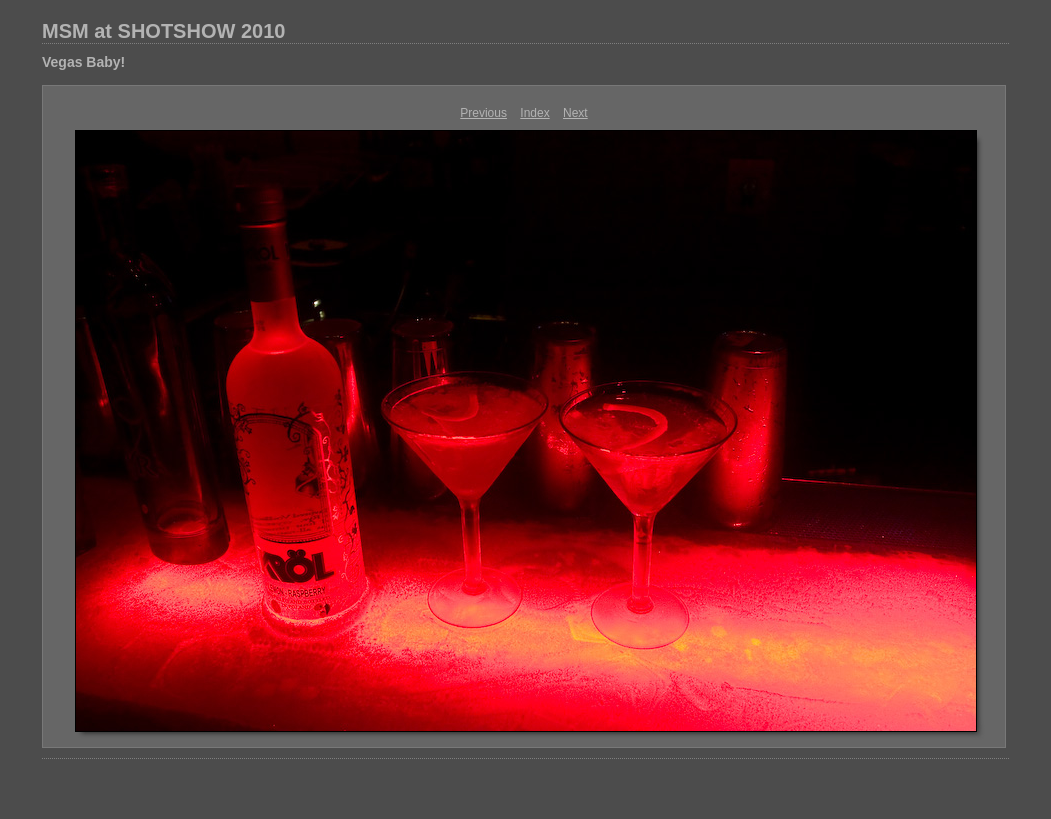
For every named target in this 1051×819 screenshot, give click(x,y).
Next (575, 113)
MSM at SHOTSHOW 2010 (163, 31)
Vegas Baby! (83, 62)
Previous (483, 113)
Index (534, 113)
